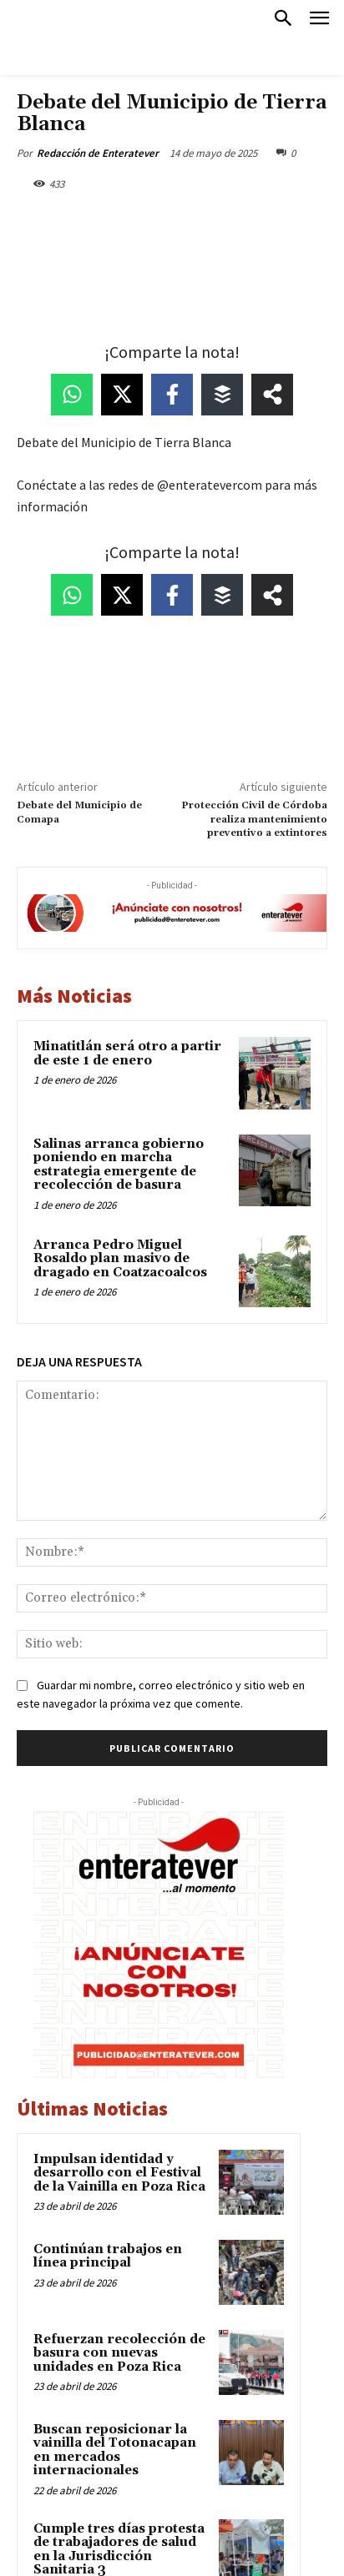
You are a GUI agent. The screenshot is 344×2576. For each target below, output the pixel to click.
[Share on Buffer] (222, 394)
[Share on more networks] (272, 394)
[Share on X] (122, 394)
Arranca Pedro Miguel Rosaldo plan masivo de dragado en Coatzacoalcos (120, 1258)
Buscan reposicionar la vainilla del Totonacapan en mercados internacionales (114, 2450)
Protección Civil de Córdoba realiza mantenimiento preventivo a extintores (254, 819)
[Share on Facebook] (172, 394)
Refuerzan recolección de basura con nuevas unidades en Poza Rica (119, 2353)
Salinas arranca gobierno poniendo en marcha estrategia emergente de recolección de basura (118, 1165)
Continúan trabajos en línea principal (107, 2256)
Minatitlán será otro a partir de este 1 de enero (127, 1054)
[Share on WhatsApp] (72, 394)
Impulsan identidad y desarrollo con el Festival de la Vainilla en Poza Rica (119, 2173)
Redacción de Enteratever (98, 153)
